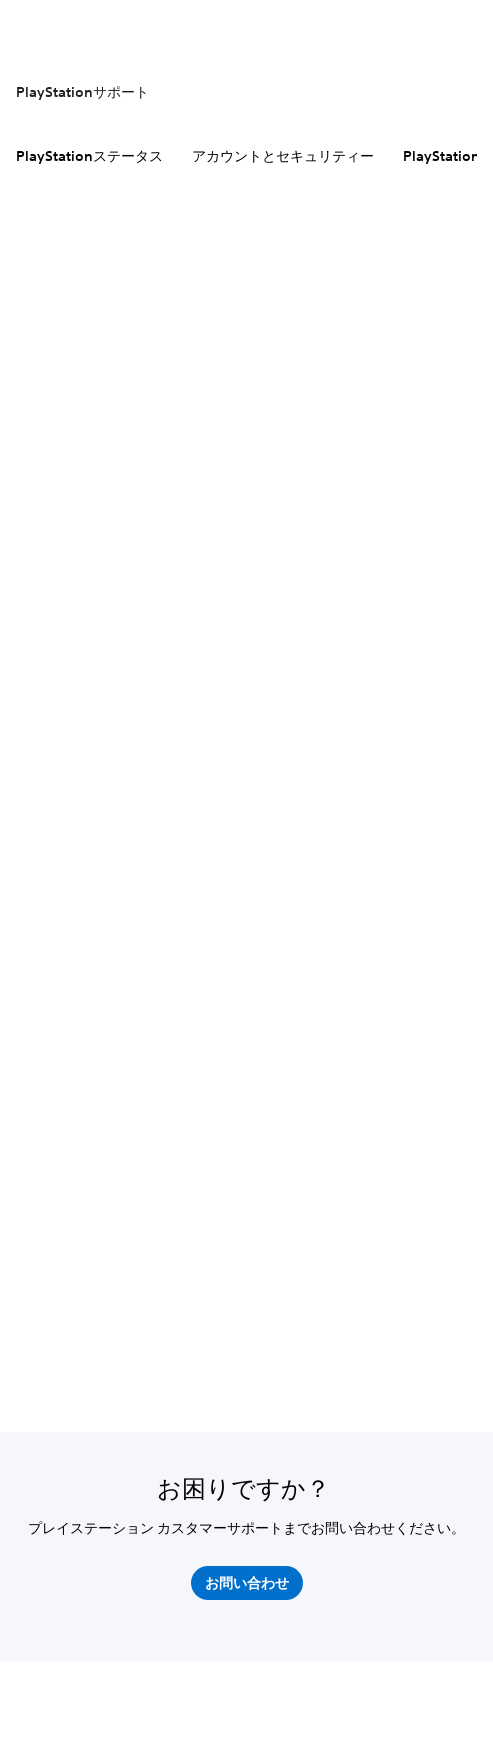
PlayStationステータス (89, 156)
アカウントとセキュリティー (283, 156)
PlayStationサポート (82, 92)
